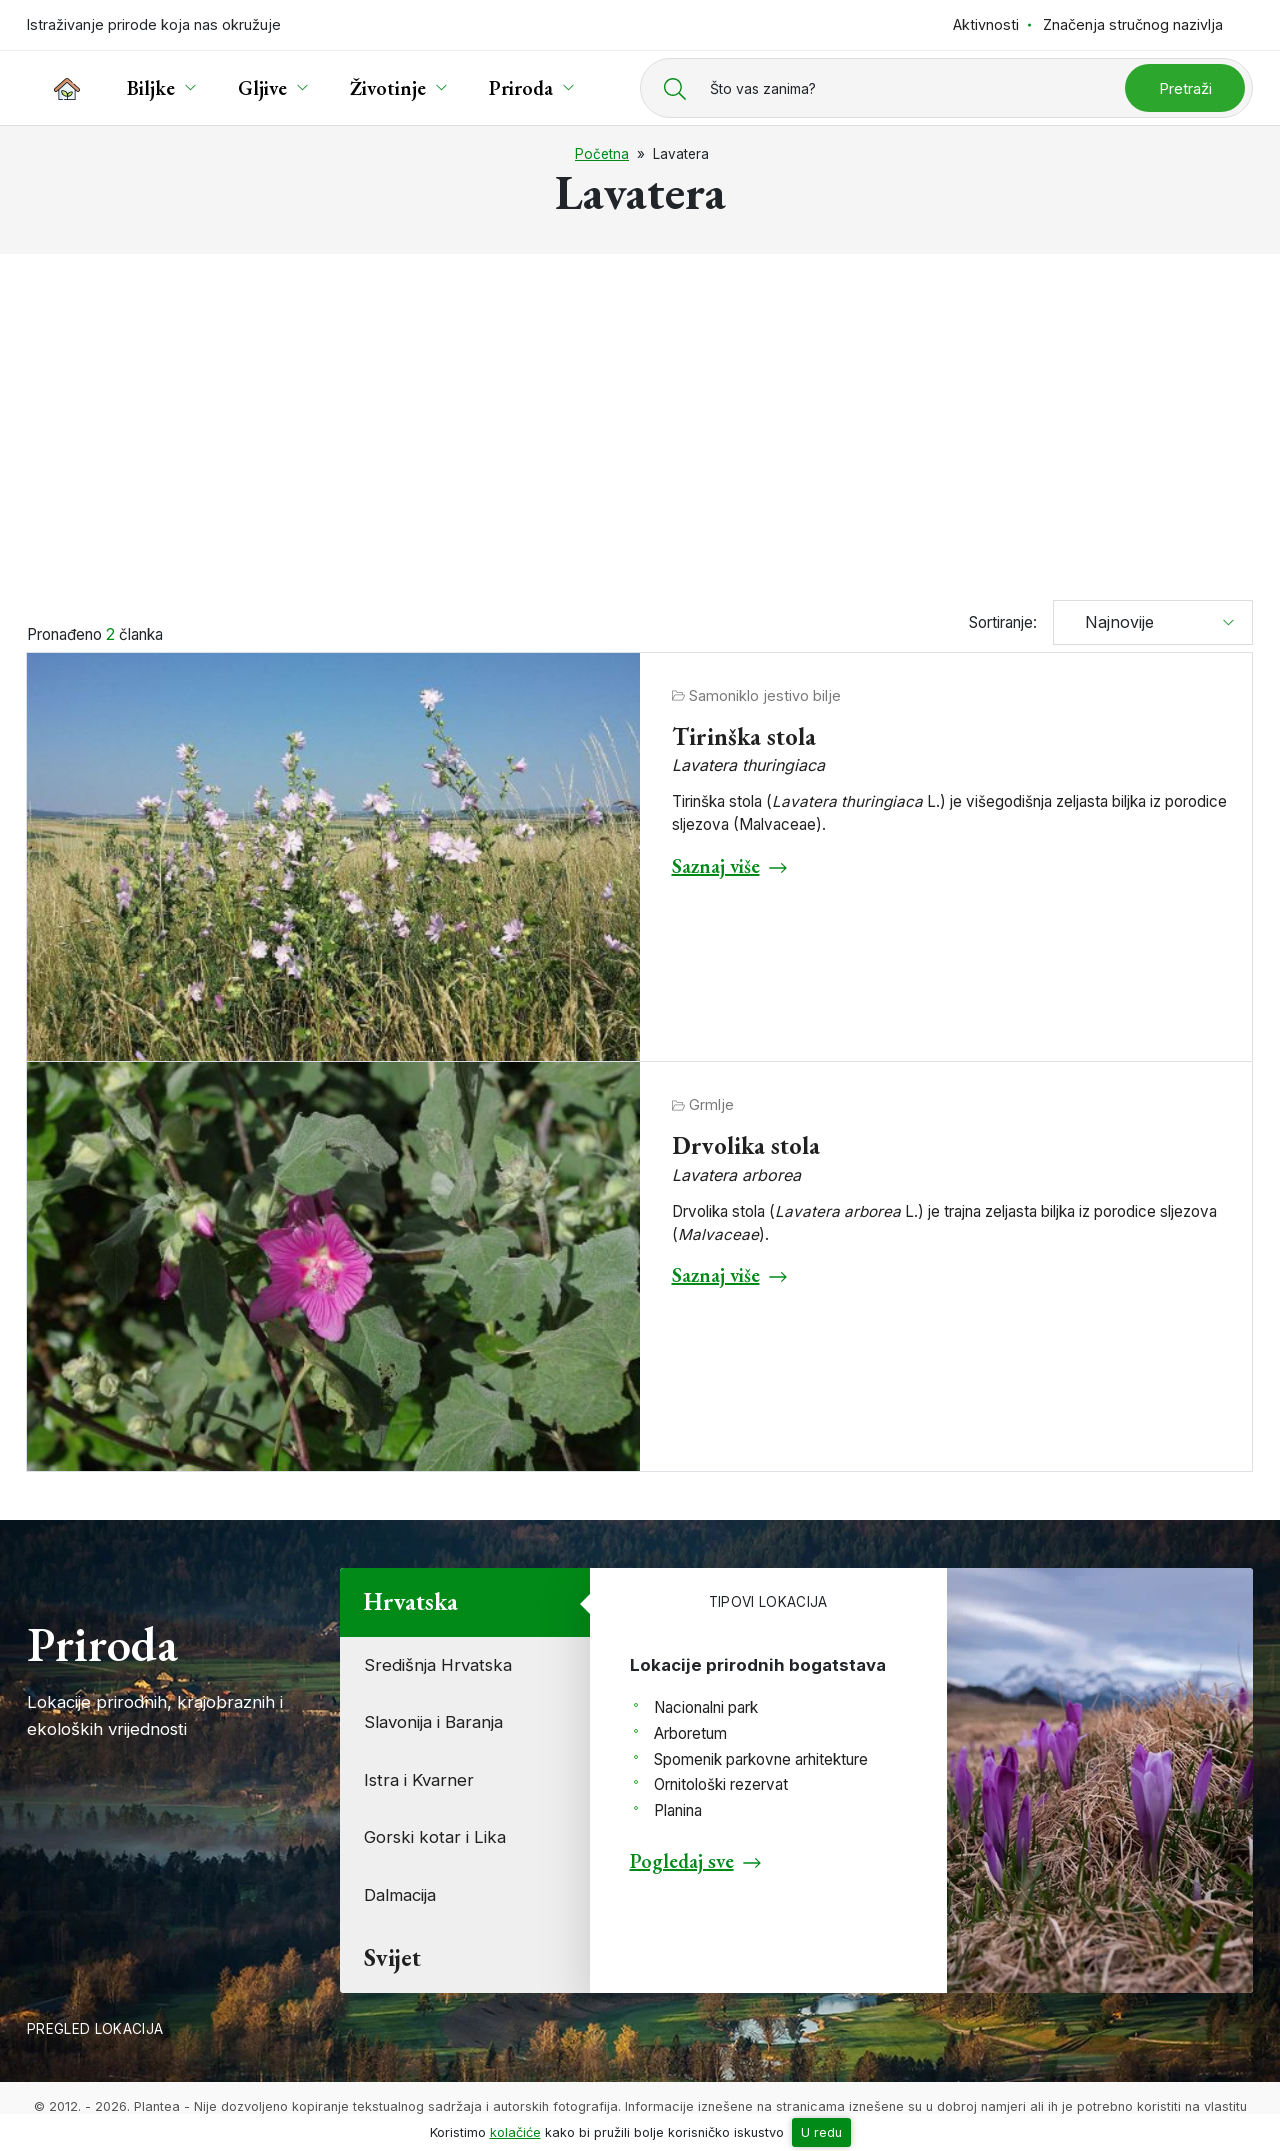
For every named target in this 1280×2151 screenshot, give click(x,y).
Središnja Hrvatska (438, 1665)
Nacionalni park (706, 1707)
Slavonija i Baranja (433, 1722)
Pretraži (1185, 88)
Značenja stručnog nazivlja (1133, 24)
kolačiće (515, 2132)
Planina (678, 1810)
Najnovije (1112, 622)
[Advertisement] (640, 418)
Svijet (392, 1957)
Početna (602, 154)
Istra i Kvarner (419, 1780)
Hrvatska (411, 1601)
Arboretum (690, 1733)
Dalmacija (400, 1895)
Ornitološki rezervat (721, 1784)
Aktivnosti (986, 24)
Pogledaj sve (682, 1861)
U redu (821, 2132)
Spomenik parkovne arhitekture (761, 1759)
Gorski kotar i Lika (435, 1837)
